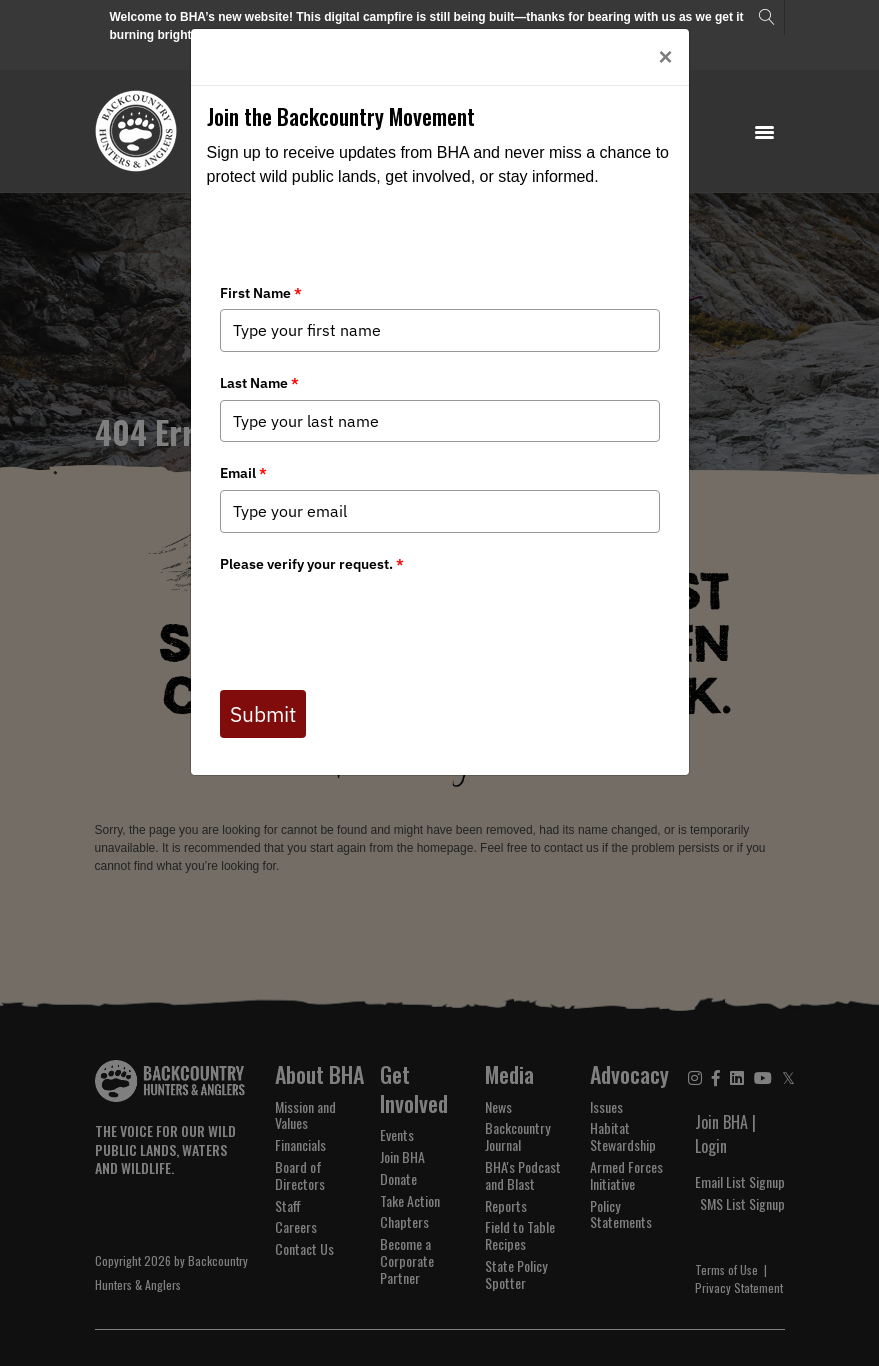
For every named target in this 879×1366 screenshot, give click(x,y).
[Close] (665, 57)
